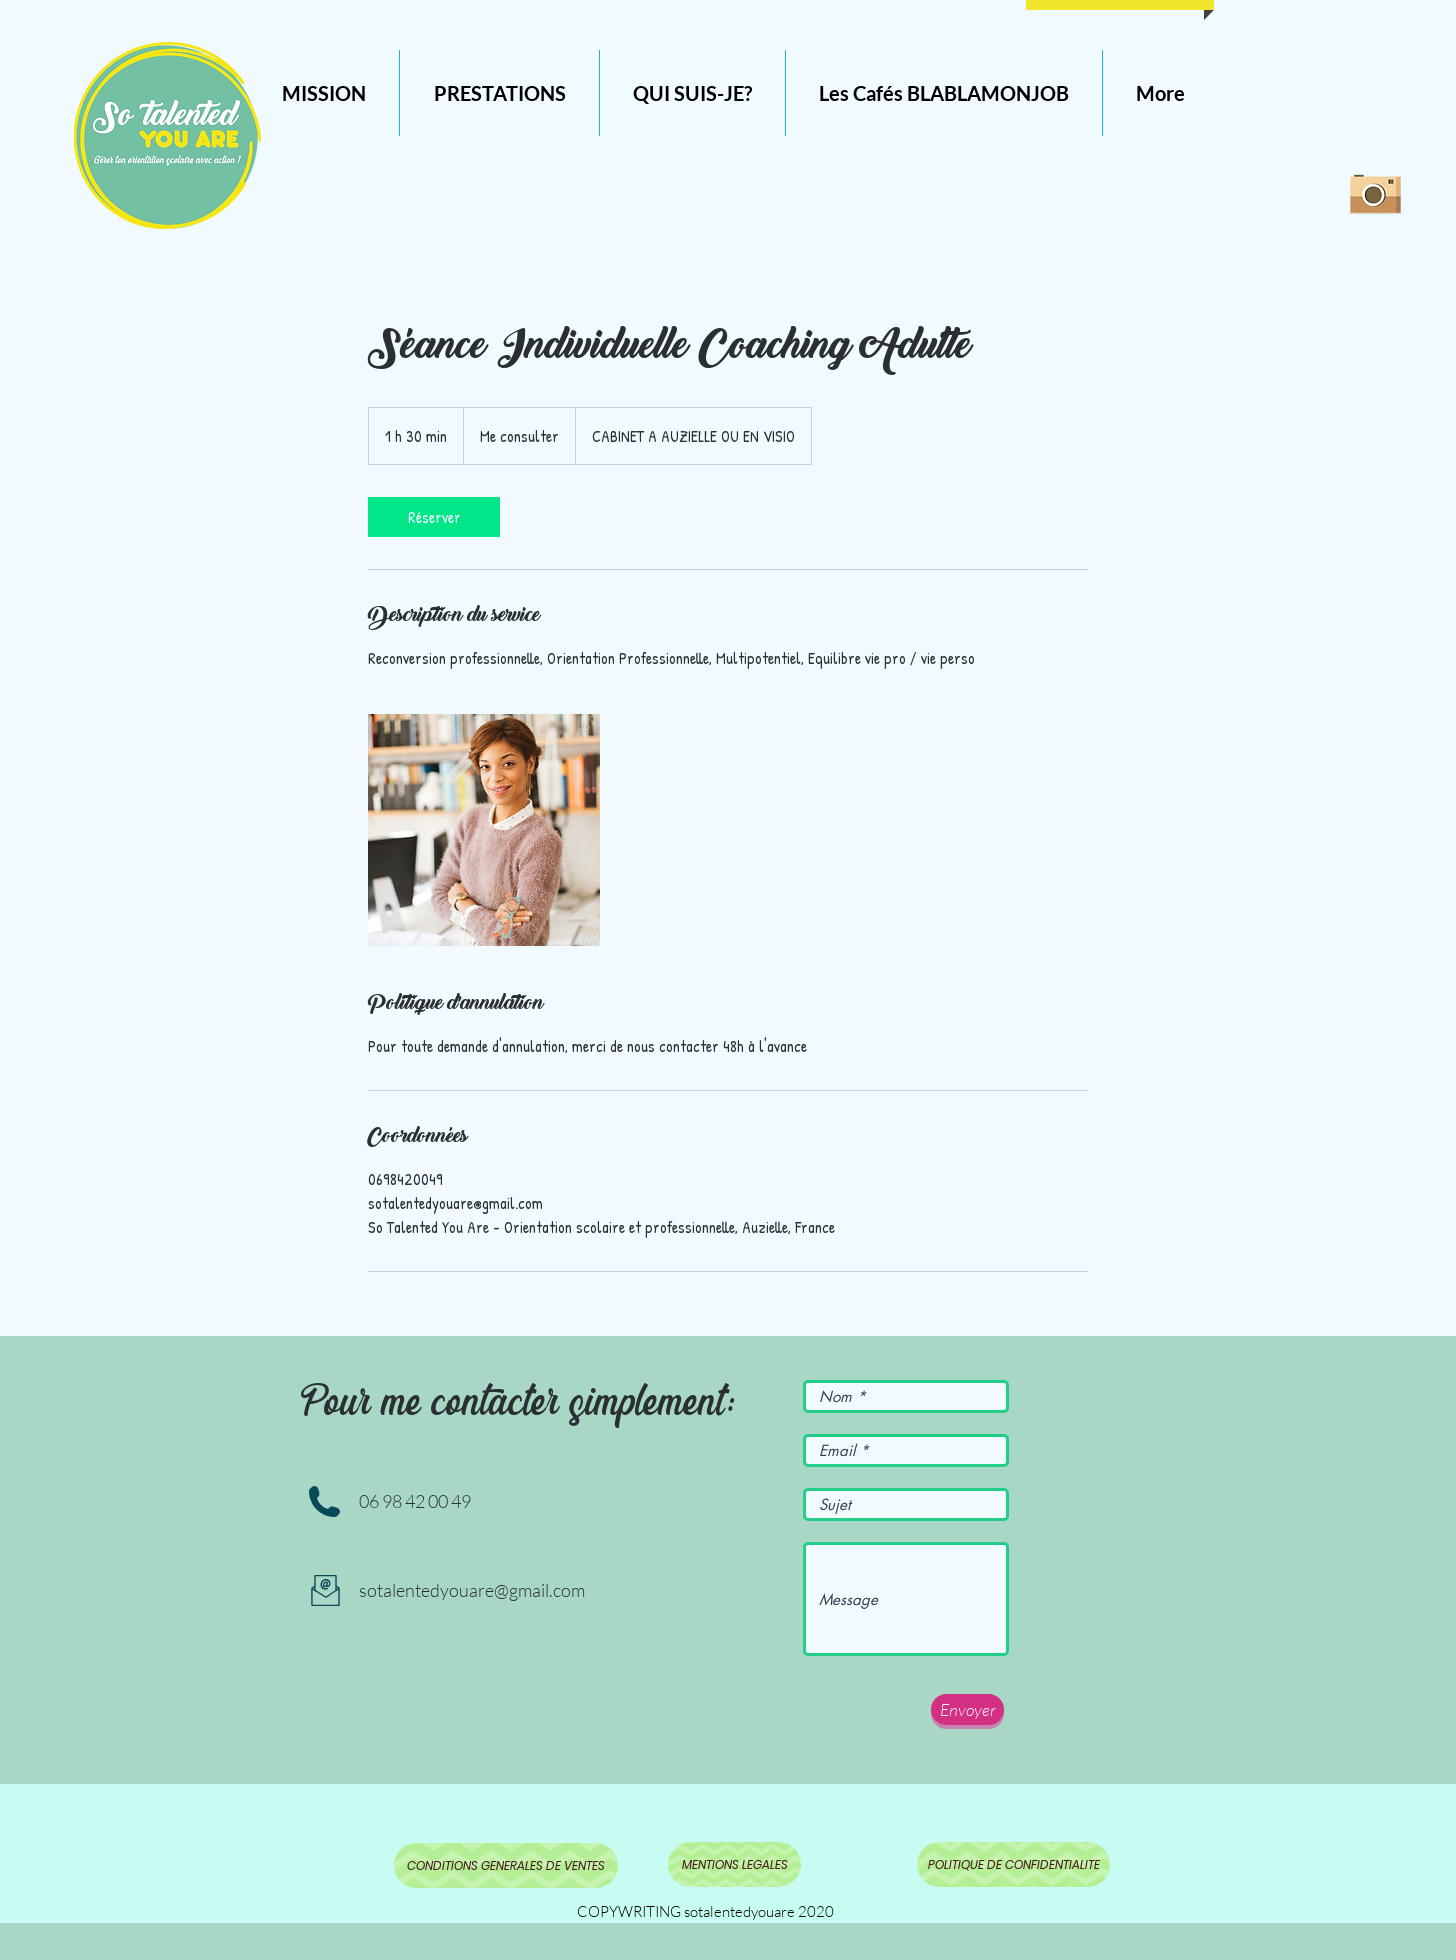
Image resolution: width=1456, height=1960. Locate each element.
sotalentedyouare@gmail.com (472, 1590)
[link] (434, 517)
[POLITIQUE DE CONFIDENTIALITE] (1013, 1864)
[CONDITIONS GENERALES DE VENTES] (506, 1865)
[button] (499, 93)
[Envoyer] (967, 1709)
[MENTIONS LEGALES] (734, 1864)
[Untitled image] (484, 830)
